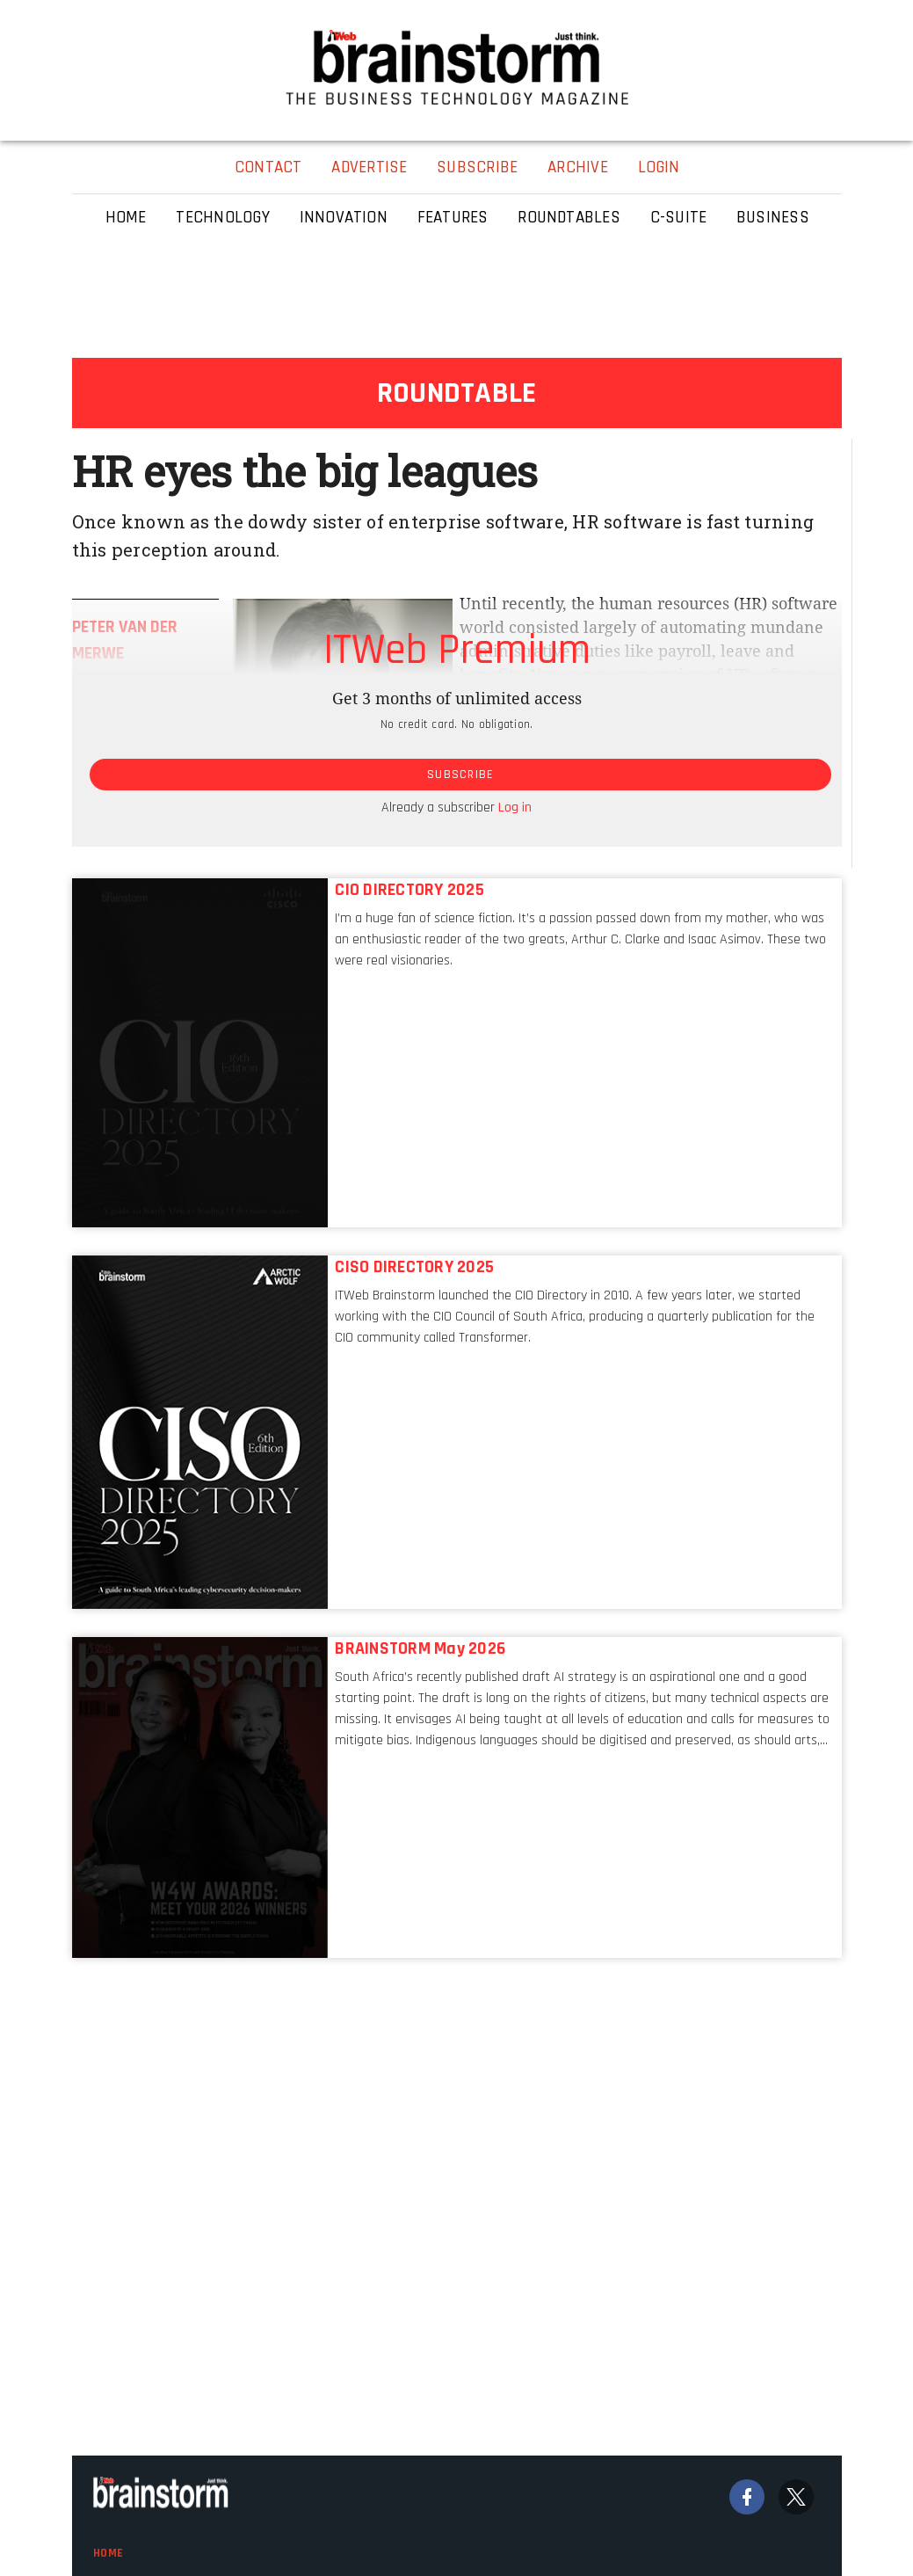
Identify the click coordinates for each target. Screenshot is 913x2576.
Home (108, 2553)
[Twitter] (796, 2496)
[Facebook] (746, 2496)
